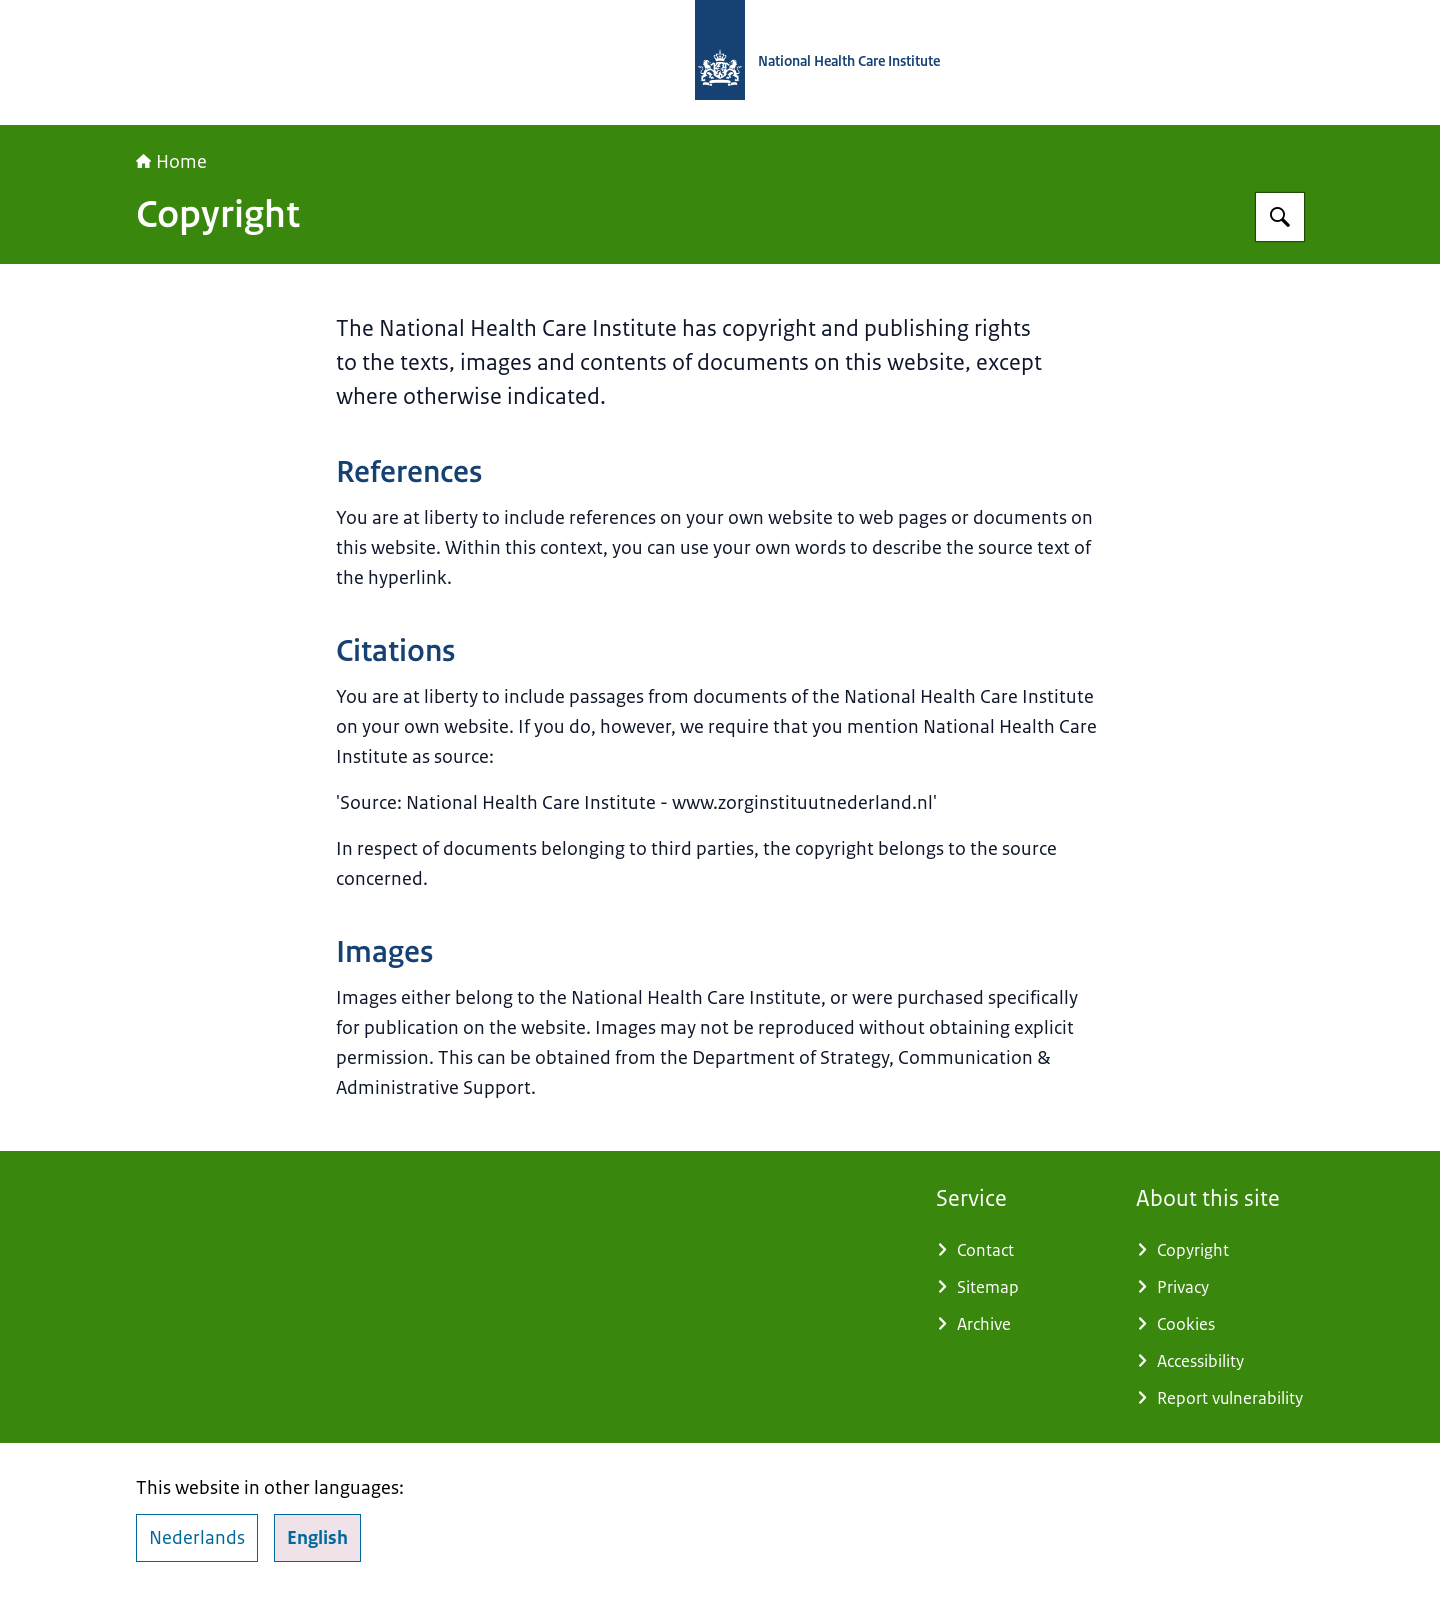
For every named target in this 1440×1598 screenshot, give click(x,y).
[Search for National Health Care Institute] (1280, 217)
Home (171, 162)
